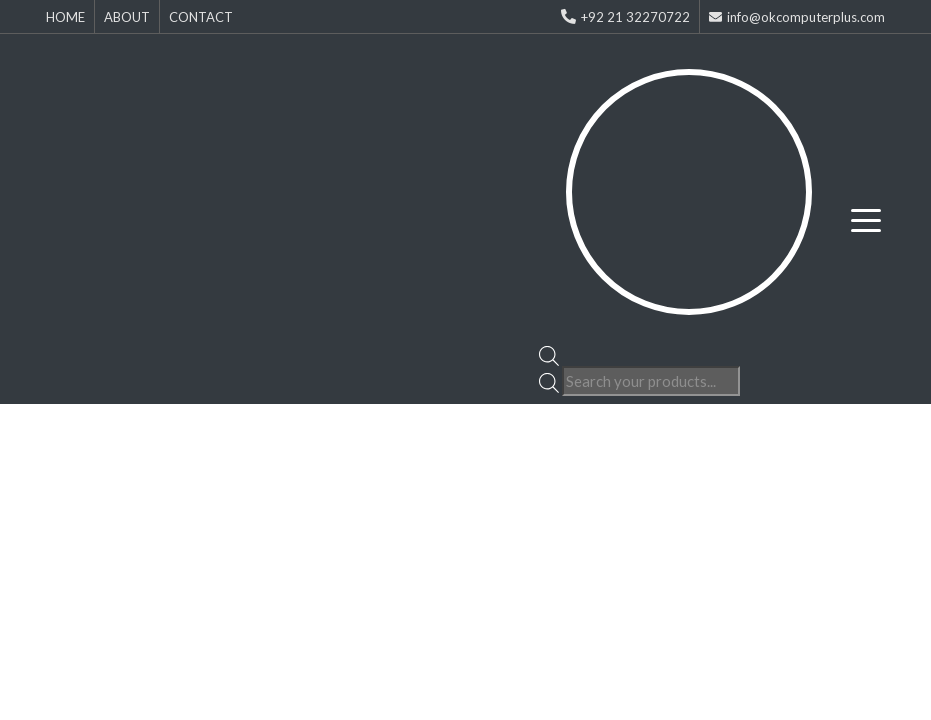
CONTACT (201, 17)
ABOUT (127, 17)
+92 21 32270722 (625, 17)
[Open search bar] (549, 354)
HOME (65, 17)
